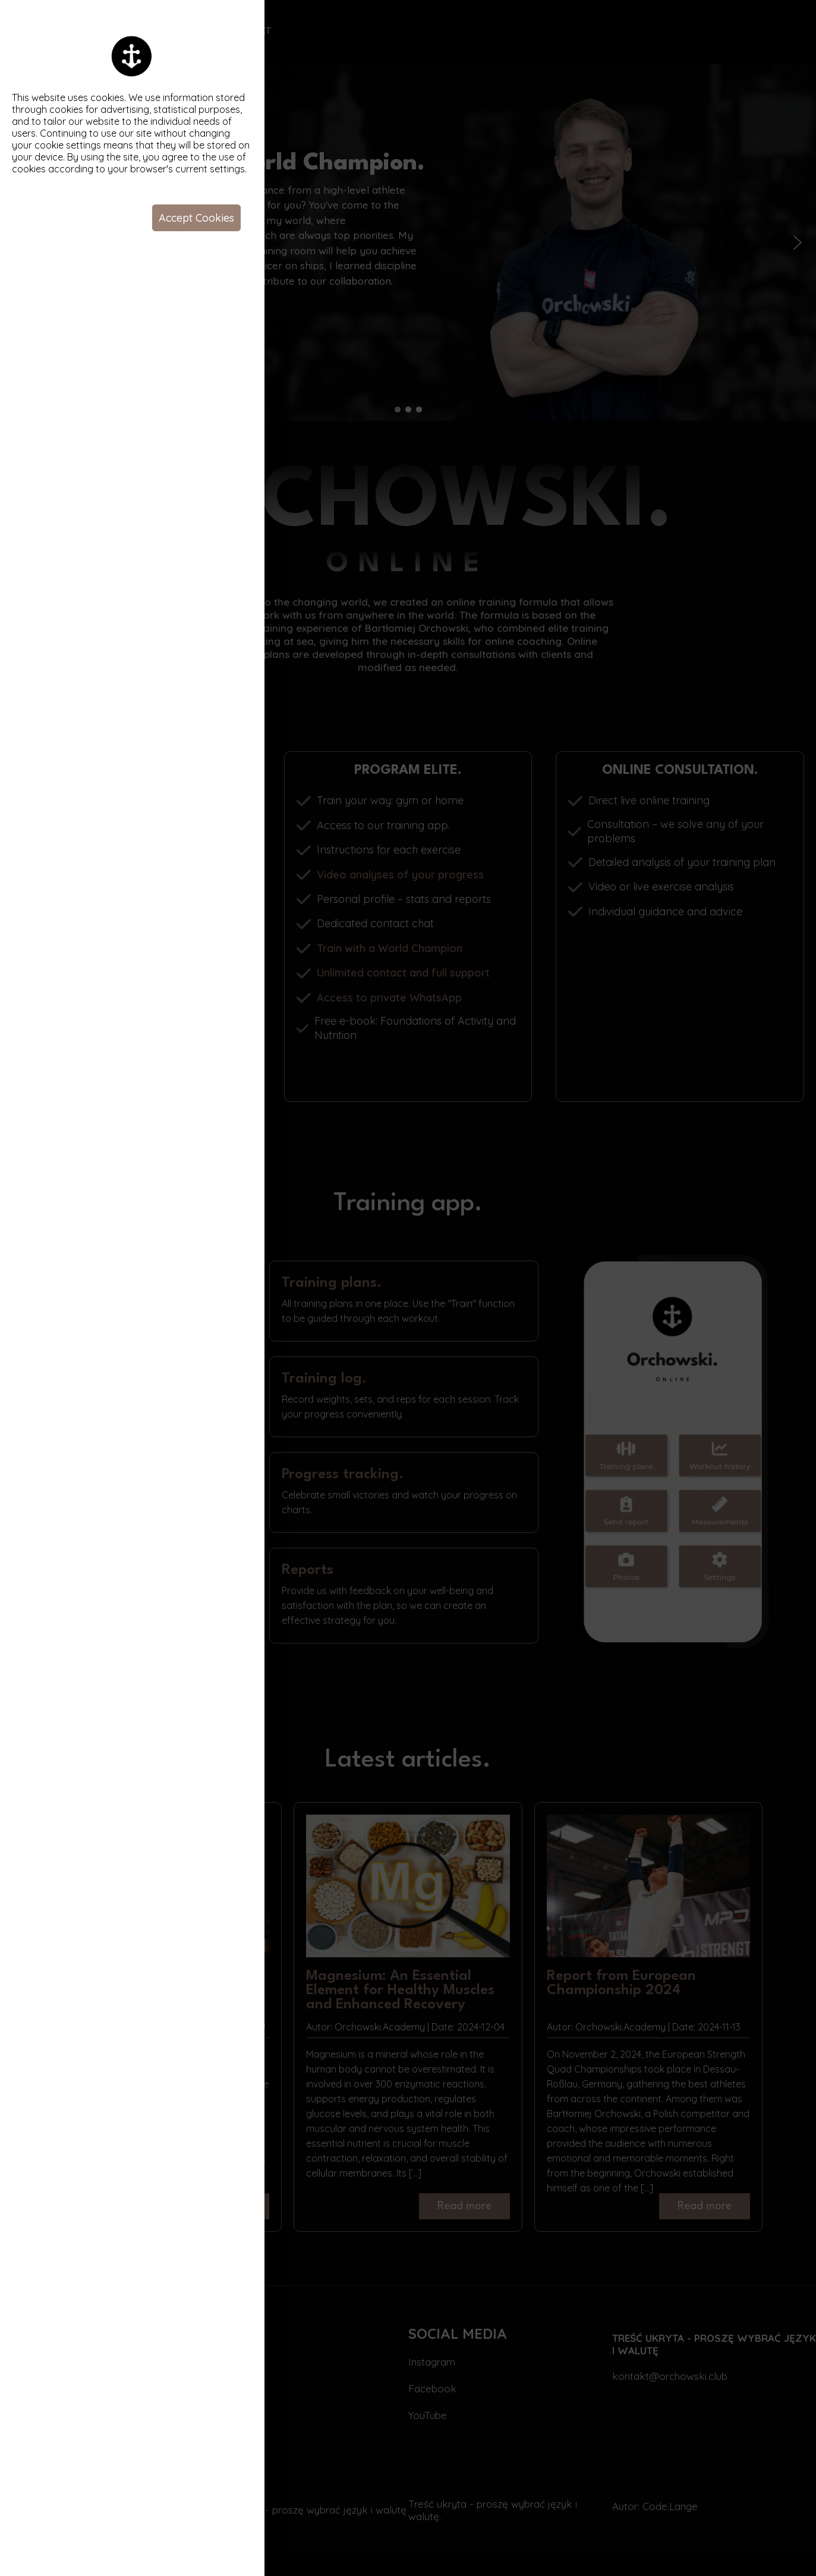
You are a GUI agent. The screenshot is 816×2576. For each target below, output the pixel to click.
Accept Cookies (196, 218)
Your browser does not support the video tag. (540, 1288)
